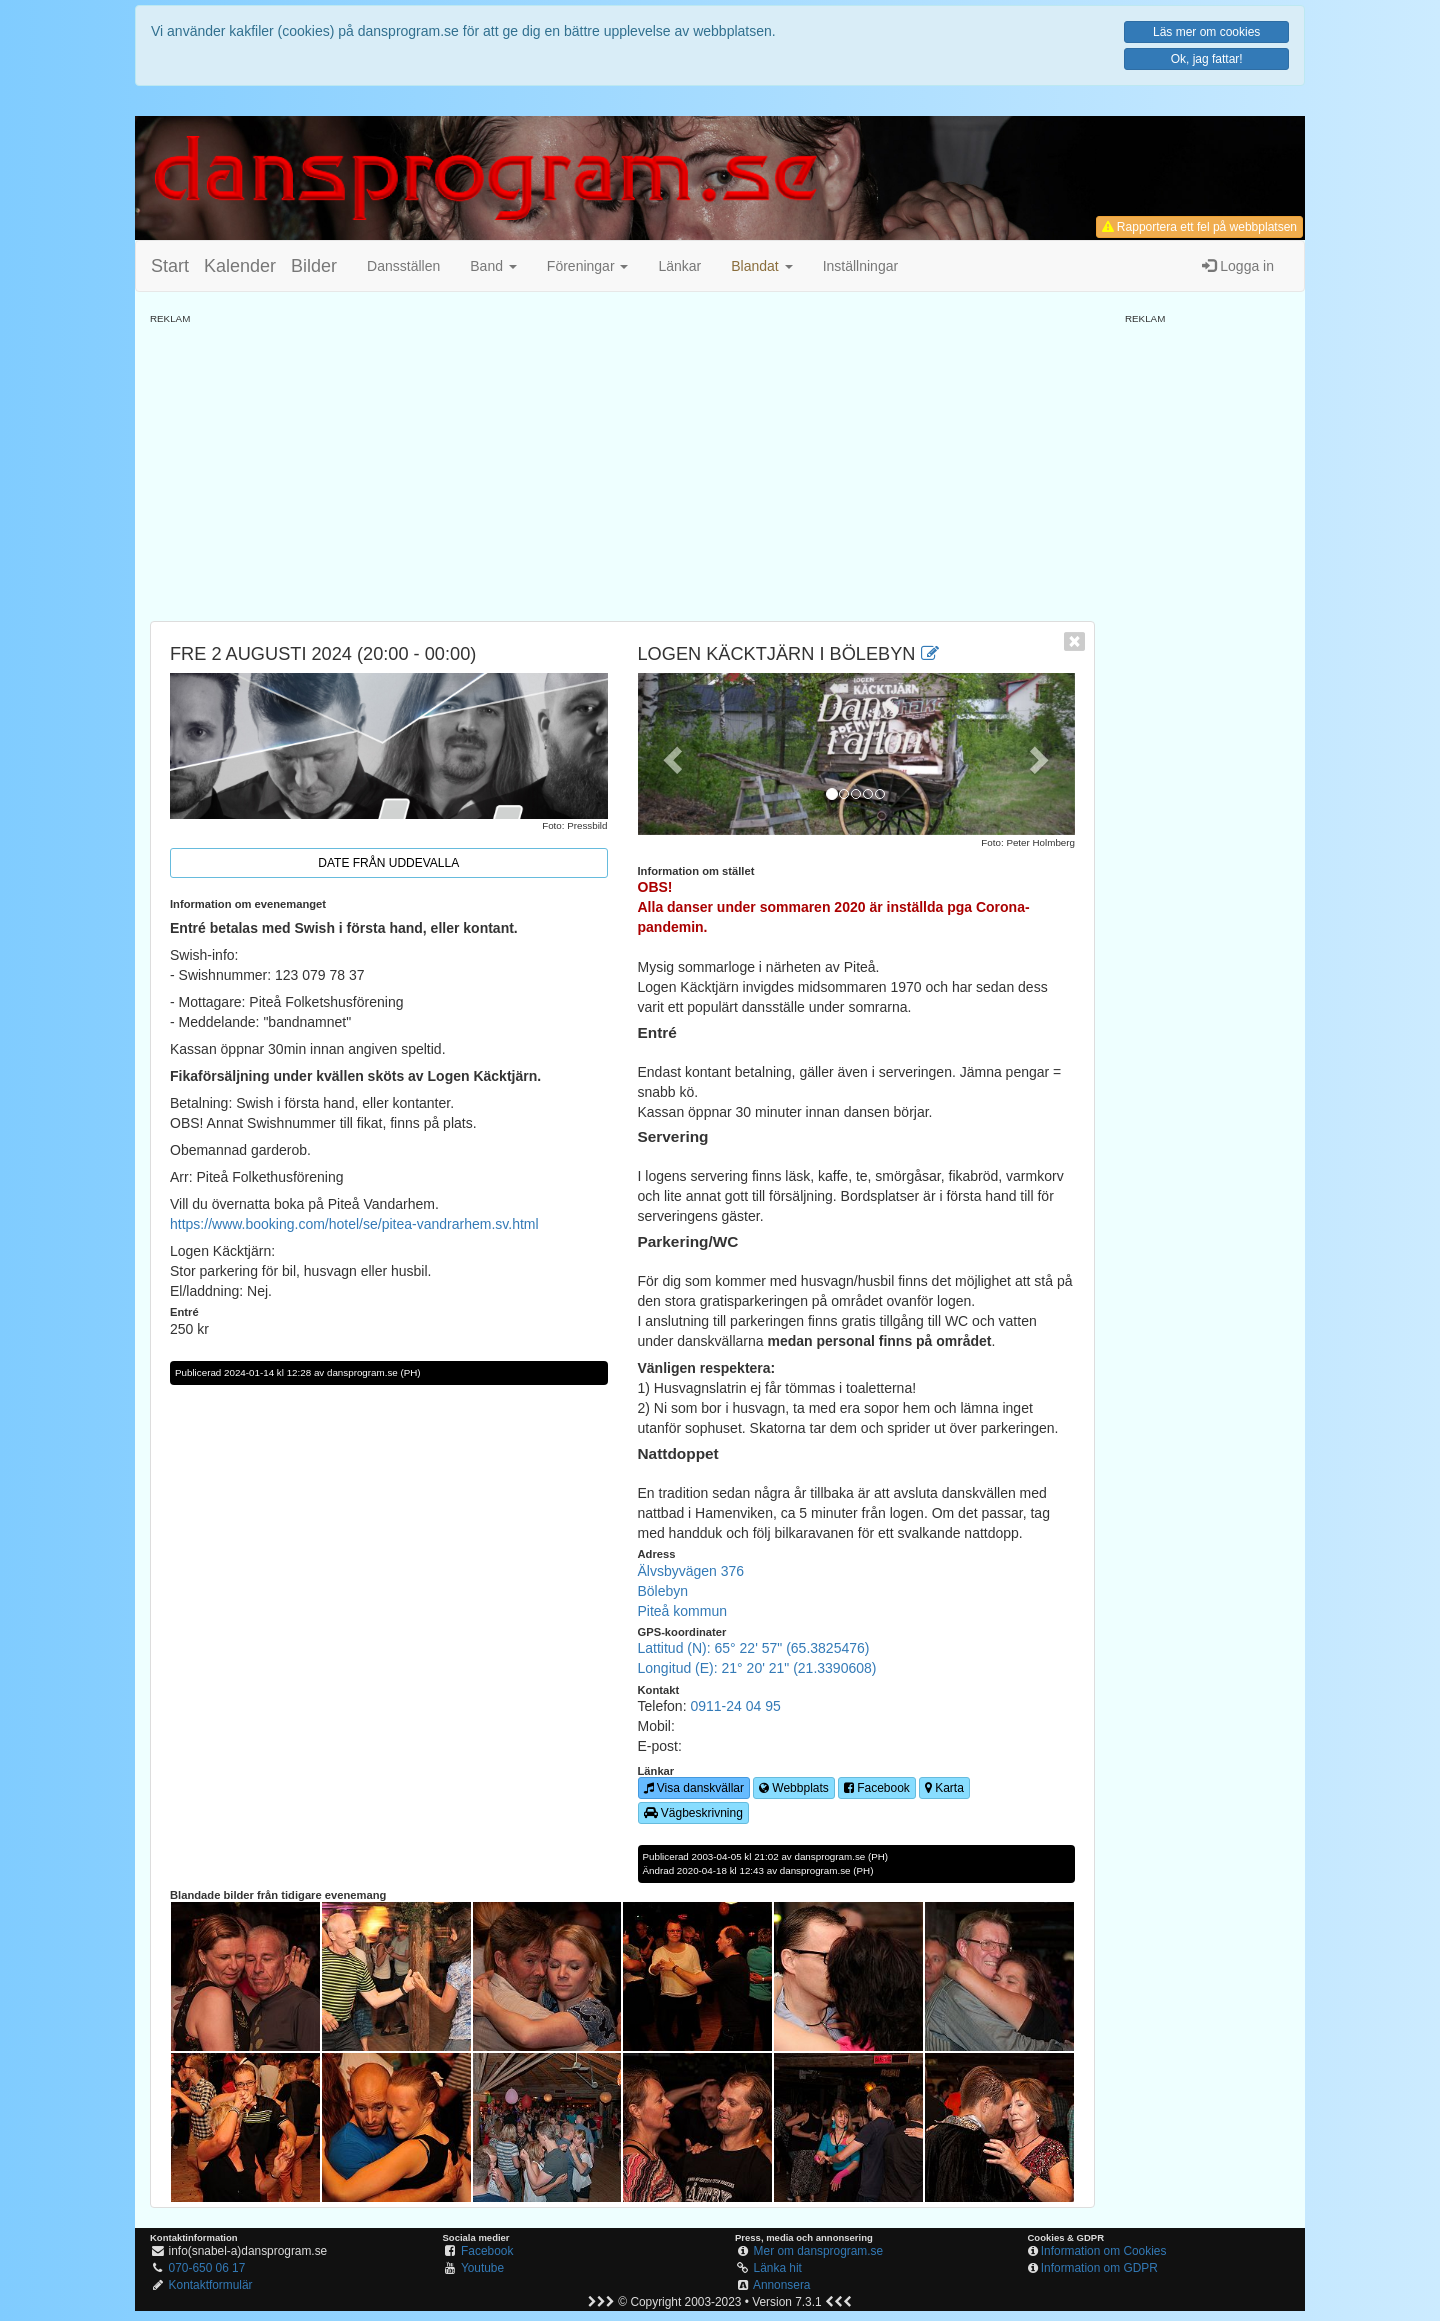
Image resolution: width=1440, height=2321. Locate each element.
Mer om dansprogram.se (819, 2251)
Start (170, 266)
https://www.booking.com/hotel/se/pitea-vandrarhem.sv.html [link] (354, 1224)
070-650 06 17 (207, 2268)
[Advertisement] (622, 466)
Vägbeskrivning (693, 1813)
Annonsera (782, 2285)
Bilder (314, 266)
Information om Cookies (1104, 2251)
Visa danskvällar (694, 1788)
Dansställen (403, 266)
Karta (944, 1788)
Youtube (482, 2268)
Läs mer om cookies (1206, 32)
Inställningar (861, 266)
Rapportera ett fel (1199, 227)
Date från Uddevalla (388, 863)
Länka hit (778, 2268)
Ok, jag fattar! (1207, 59)
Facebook (877, 1788)
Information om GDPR (1099, 2268)
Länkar (679, 266)
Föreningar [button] (588, 266)
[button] (761, 266)
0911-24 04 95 (735, 1706)
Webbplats (794, 1788)
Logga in (1238, 266)
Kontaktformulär (211, 2285)
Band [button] (493, 266)
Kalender (240, 266)
